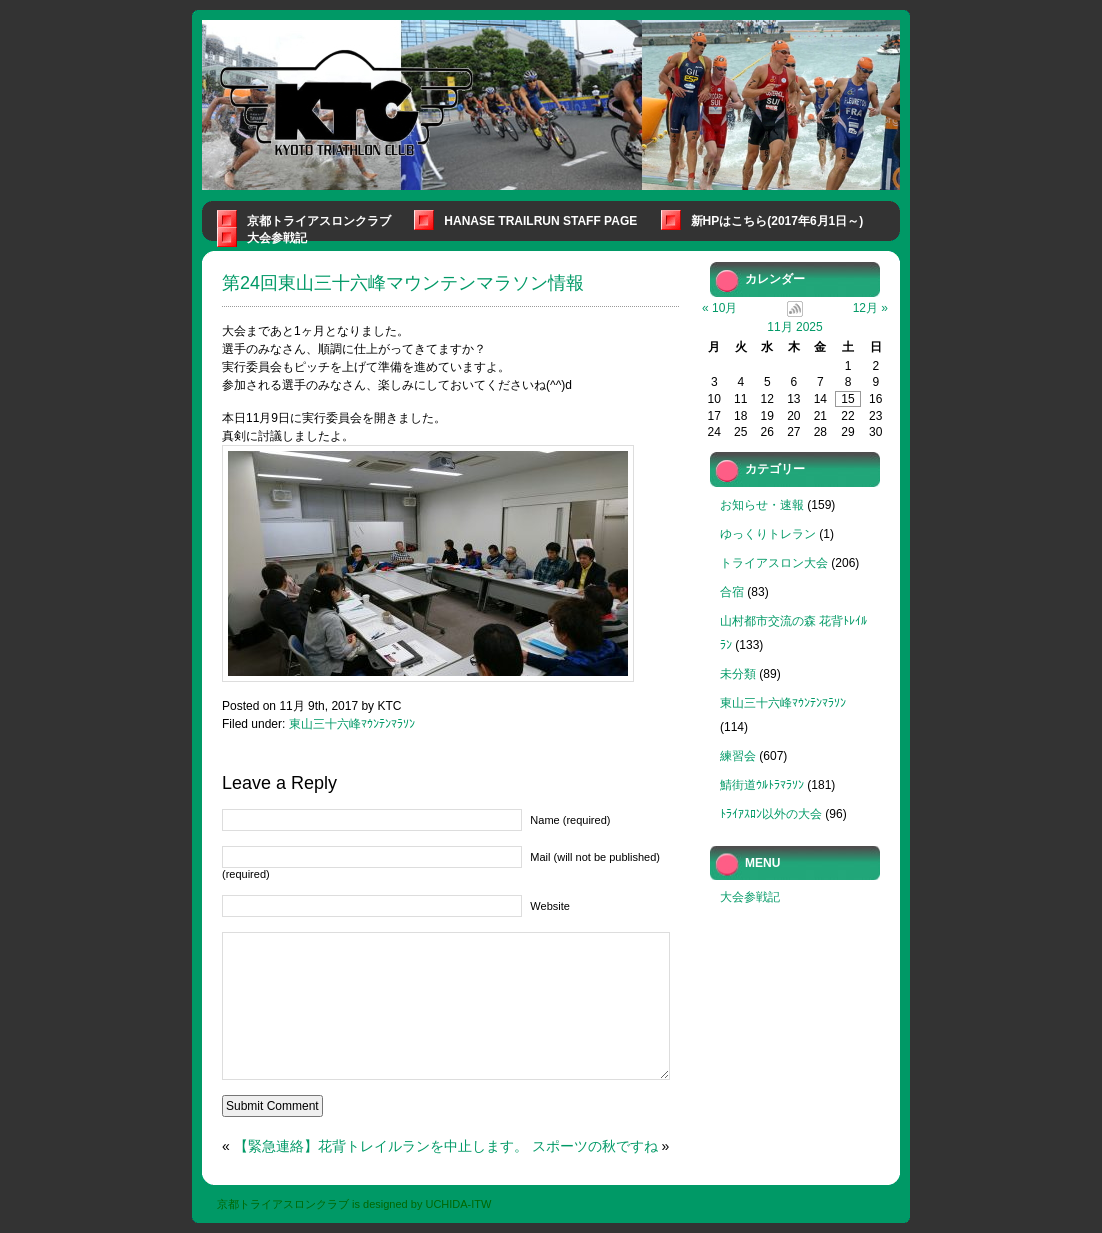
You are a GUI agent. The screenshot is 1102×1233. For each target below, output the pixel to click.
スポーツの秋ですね (595, 1146)
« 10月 (719, 308)
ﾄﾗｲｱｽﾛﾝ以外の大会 (771, 814)
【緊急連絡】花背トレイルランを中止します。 (381, 1146)
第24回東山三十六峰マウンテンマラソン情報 (403, 283)
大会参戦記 (277, 238)
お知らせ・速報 (762, 505)
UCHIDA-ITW (458, 1204)
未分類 (738, 674)
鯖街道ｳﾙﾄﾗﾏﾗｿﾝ (762, 785)
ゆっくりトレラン (768, 534)
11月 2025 (794, 327)
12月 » (870, 308)
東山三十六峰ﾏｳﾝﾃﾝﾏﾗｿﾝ (352, 724)
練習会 (738, 756)
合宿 (732, 592)
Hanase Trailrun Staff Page (540, 221)
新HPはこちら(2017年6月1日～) (777, 221)
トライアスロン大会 (774, 563)
